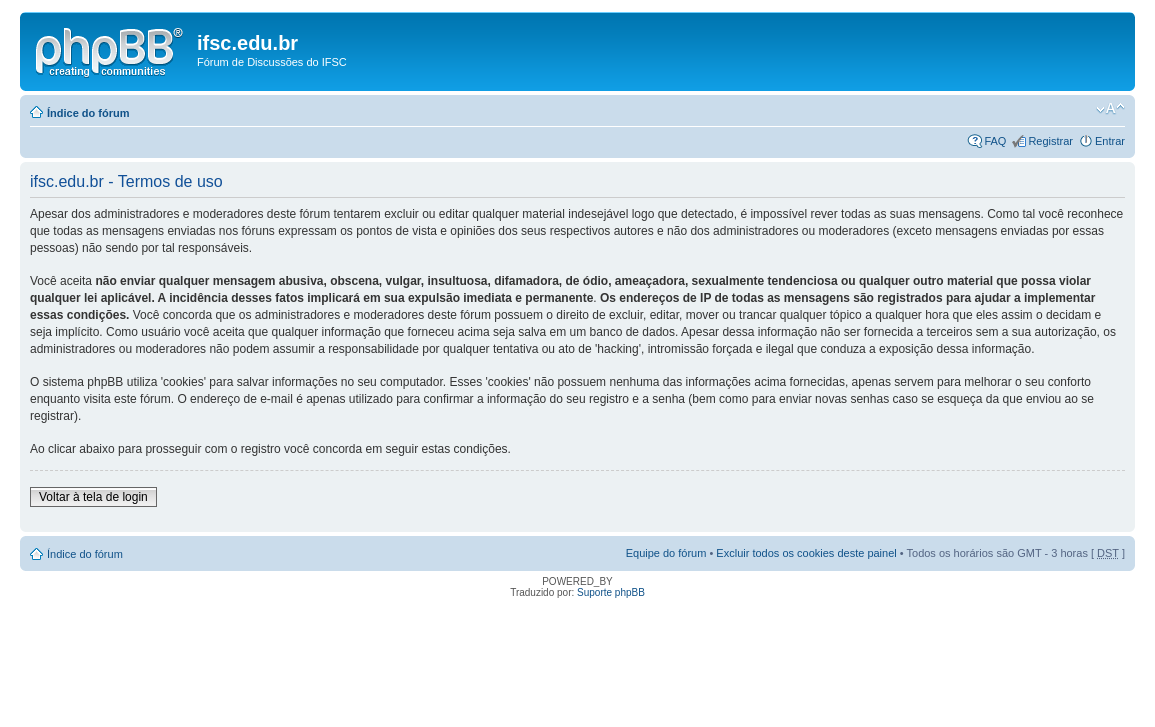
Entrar (1110, 141)
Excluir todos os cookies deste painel (806, 553)
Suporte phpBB (611, 592)
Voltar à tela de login (93, 497)
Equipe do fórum (666, 553)
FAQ (995, 141)
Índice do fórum (88, 113)
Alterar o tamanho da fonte (1110, 109)
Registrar (1050, 141)
